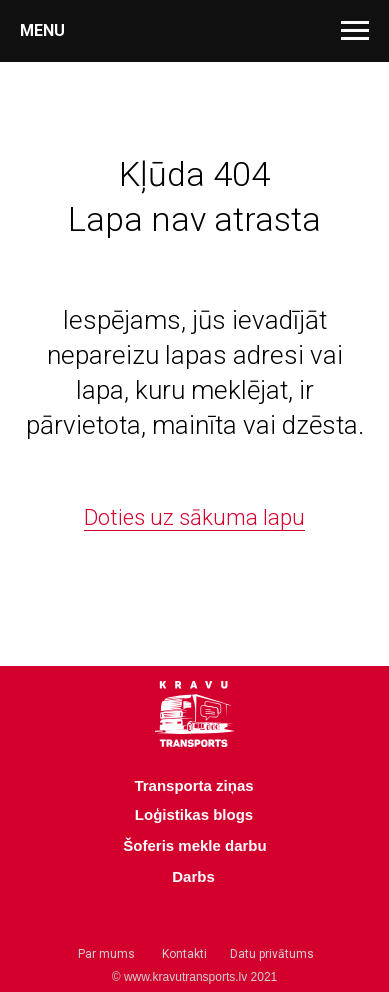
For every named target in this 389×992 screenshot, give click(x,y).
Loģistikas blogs (194, 814)
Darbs (193, 876)
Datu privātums (272, 954)
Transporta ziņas (193, 785)
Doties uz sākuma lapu (194, 517)
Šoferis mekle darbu (194, 845)
